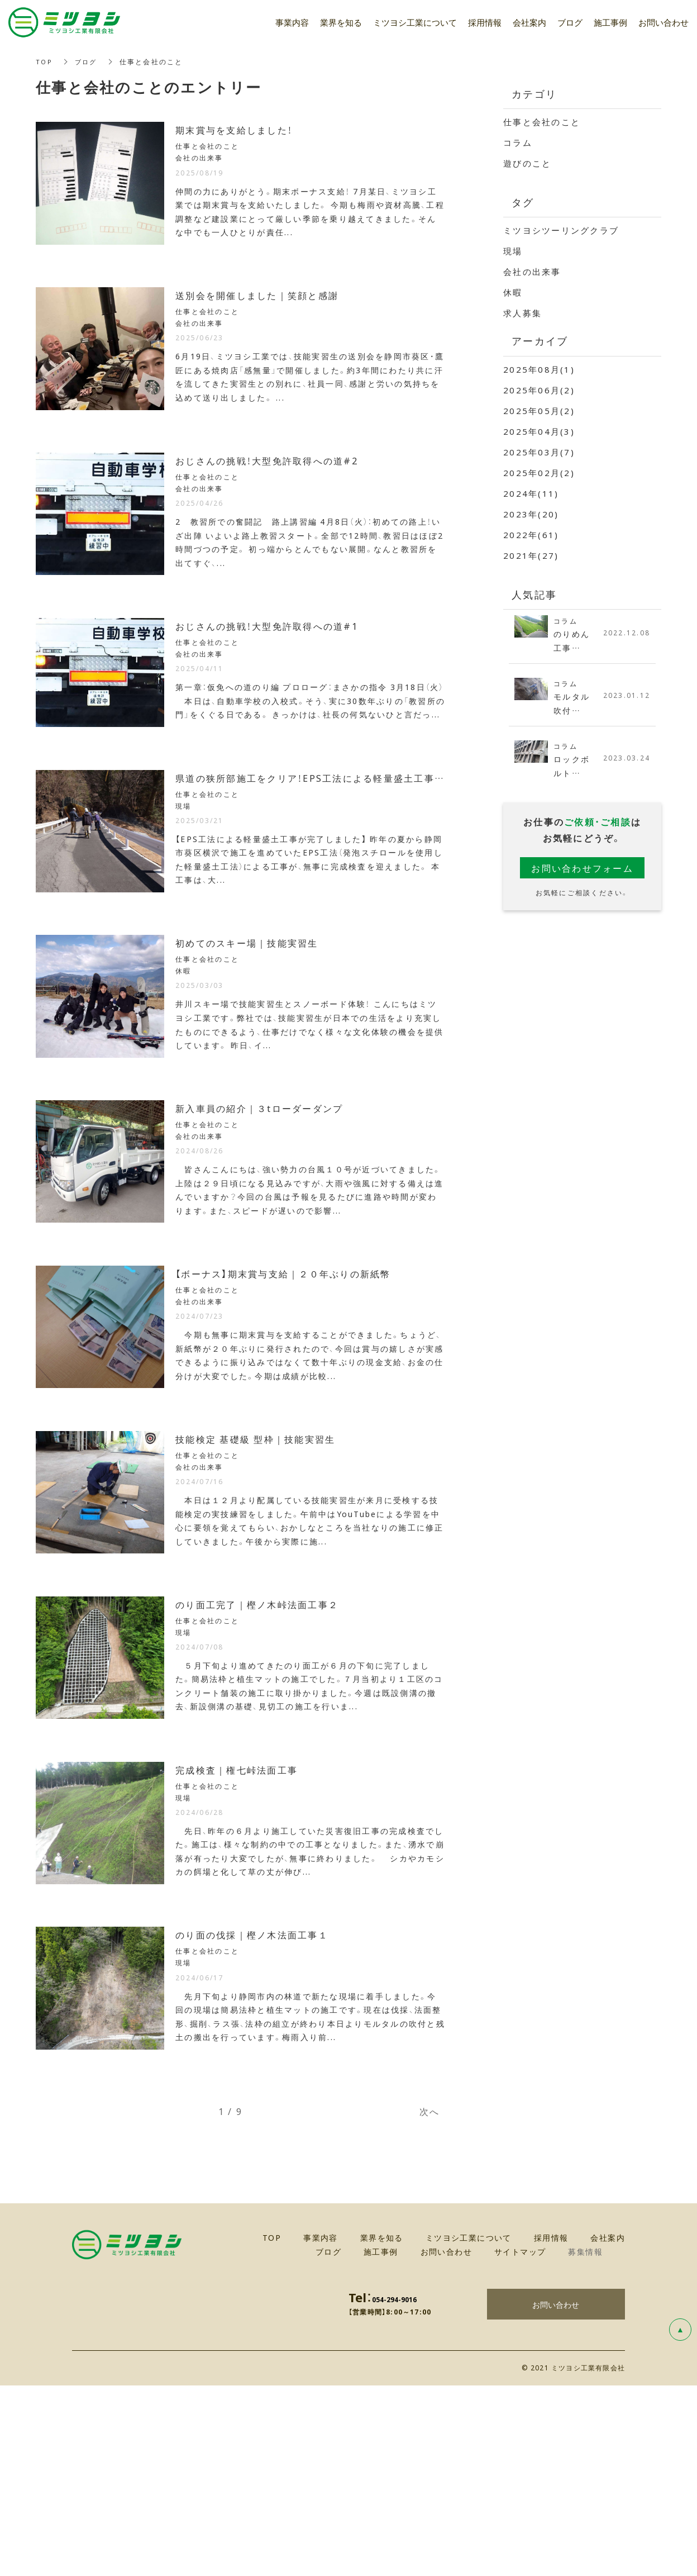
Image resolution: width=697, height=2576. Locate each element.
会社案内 (529, 22)
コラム (517, 142)
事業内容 (292, 22)
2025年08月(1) (539, 369)
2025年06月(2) (539, 390)
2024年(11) (530, 493)
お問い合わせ (555, 2494)
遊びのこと (527, 163)
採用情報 (485, 22)
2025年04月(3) (539, 431)
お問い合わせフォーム (582, 871)
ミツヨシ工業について (415, 22)
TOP (45, 61)
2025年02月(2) (539, 473)
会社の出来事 (532, 271)
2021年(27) (530, 555)
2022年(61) (530, 535)
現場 (513, 251)
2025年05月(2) (539, 411)
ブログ (88, 61)
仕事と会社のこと (541, 122)
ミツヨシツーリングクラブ (561, 230)
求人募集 (522, 313)
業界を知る (341, 22)
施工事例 (610, 22)
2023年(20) (530, 514)
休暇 (513, 292)
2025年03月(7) (539, 452)
